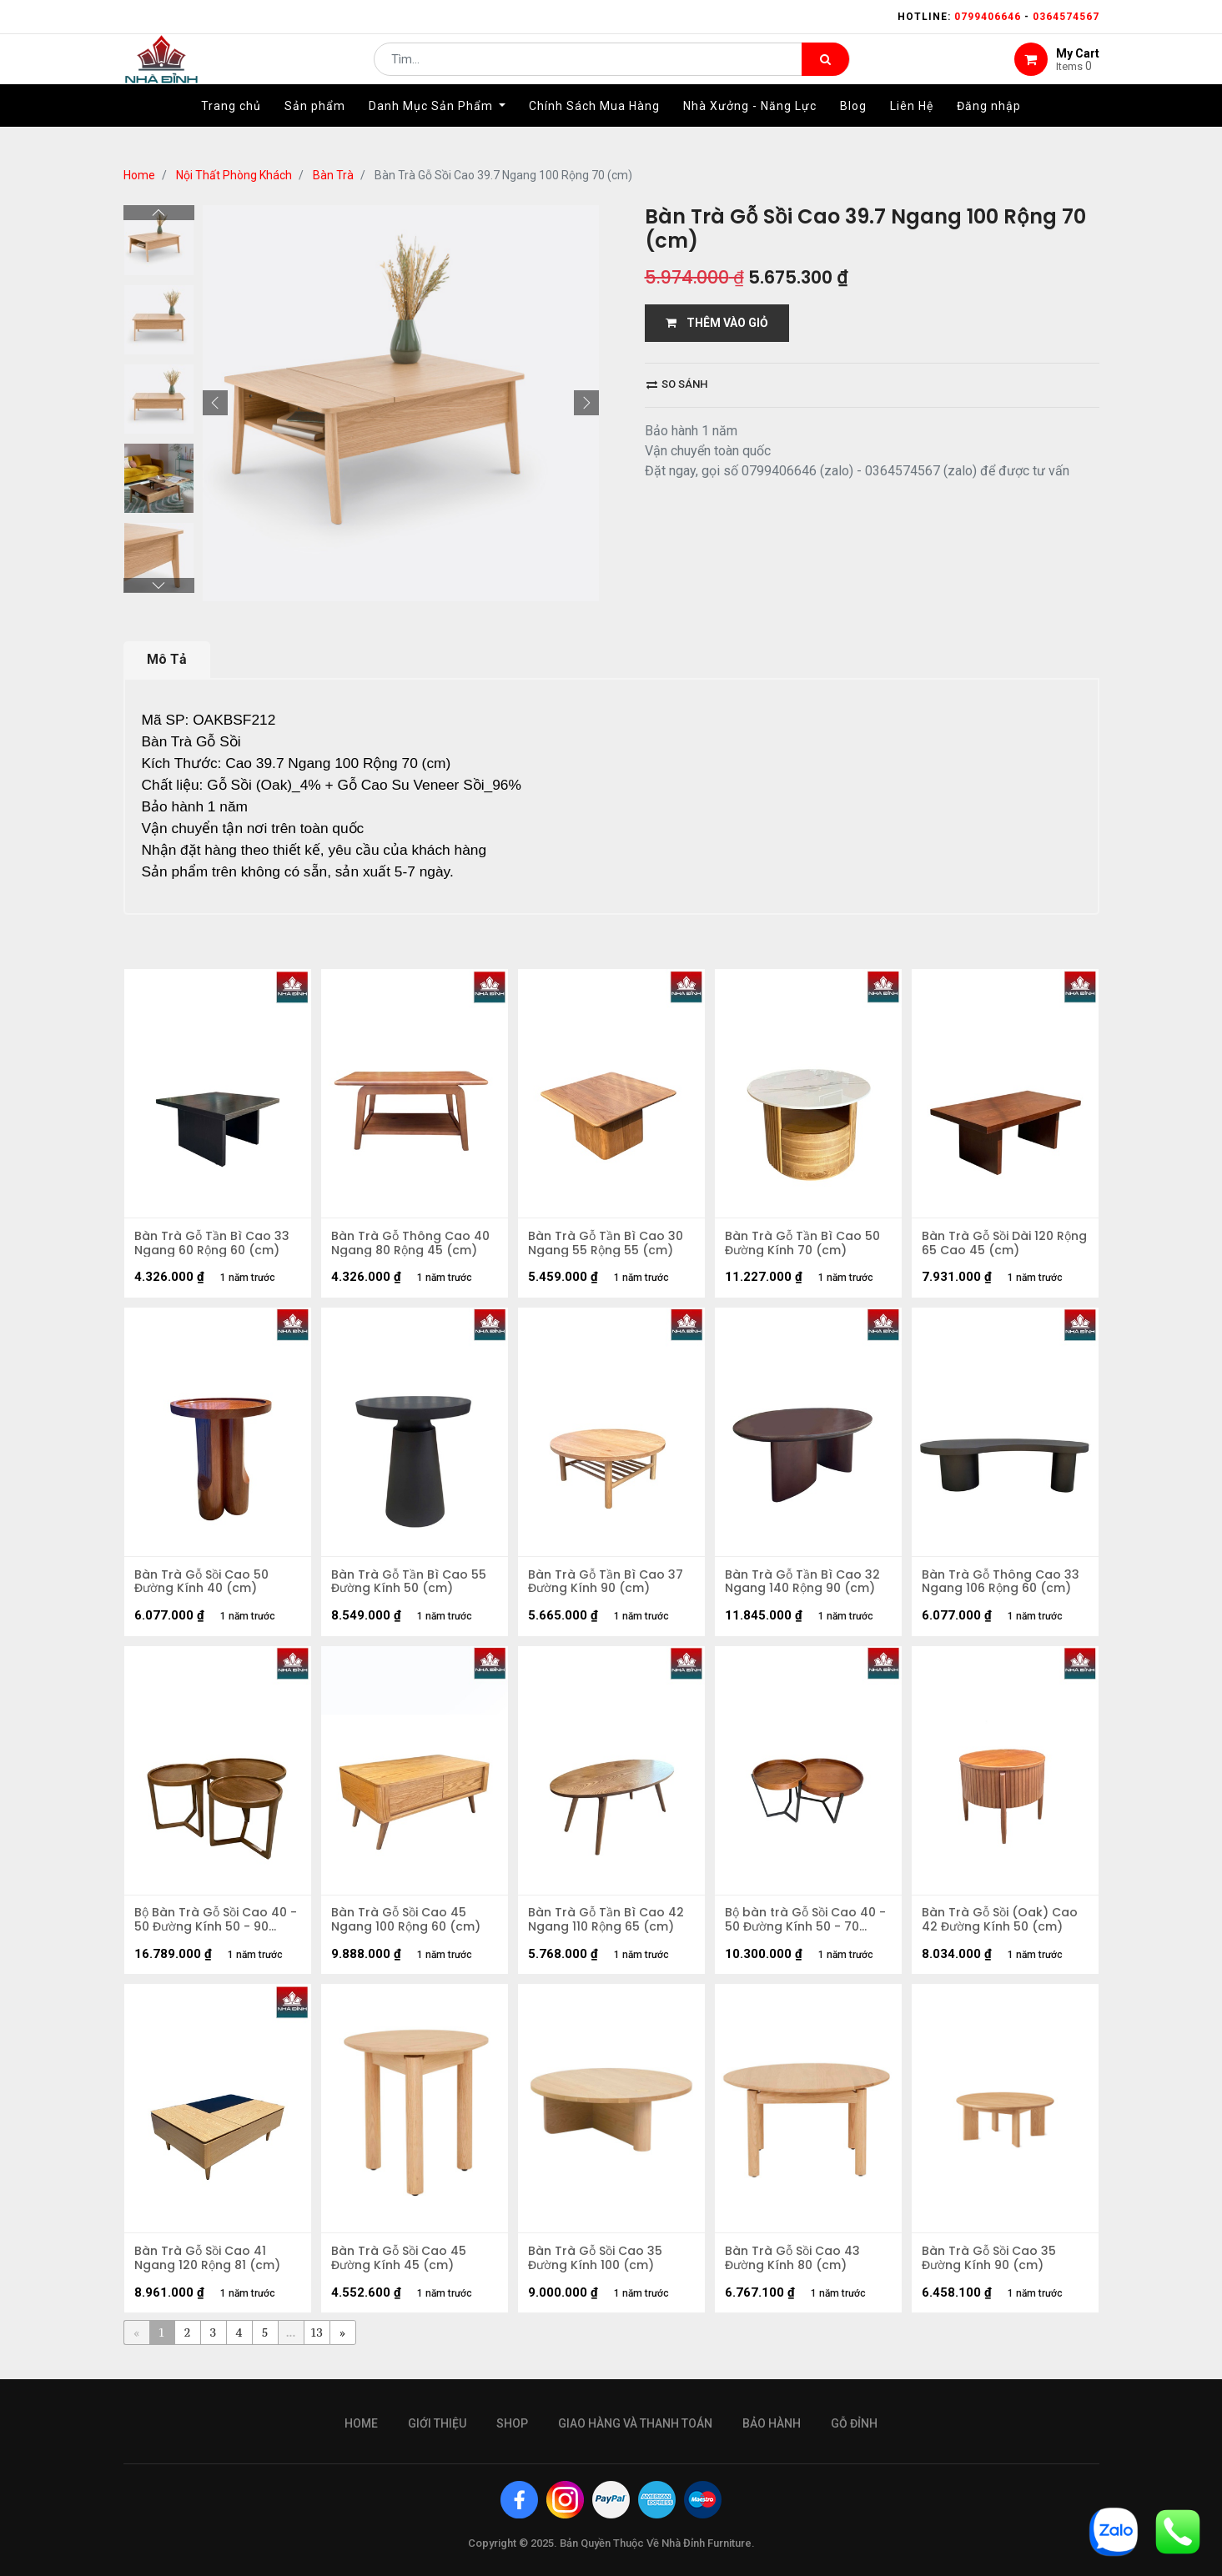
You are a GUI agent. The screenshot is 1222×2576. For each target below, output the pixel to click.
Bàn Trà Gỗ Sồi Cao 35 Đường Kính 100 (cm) (598, 2271)
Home (139, 175)
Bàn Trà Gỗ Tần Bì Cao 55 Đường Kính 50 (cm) (411, 1587)
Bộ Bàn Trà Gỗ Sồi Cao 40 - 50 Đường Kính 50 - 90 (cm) (213, 1929)
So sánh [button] (676, 384)
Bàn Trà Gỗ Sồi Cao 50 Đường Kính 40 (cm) (204, 1587)
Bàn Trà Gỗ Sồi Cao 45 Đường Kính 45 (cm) (401, 2271)
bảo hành (771, 2423)
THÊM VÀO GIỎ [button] (717, 322)
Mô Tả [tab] (167, 659)
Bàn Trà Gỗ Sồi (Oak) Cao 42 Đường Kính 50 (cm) (1002, 1929)
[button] (215, 402)
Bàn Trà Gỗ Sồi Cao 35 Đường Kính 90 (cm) (991, 2271)
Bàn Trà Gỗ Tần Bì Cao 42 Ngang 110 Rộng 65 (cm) (608, 1929)
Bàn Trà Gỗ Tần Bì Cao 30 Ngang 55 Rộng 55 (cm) (608, 1245)
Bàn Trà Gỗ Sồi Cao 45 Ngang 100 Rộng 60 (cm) (408, 1929)
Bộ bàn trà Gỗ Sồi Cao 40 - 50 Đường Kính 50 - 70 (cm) (807, 1929)
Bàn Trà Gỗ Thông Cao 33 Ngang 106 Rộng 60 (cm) (1003, 1587)
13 (316, 2346)
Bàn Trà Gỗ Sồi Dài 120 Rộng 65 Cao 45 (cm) (990, 1245)
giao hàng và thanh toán (635, 2423)
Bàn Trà (333, 175)
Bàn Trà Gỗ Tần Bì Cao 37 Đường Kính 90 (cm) (608, 1587)
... (290, 2346)
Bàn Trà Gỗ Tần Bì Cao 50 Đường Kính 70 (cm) (805, 1245)
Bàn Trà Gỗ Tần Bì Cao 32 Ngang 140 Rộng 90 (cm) (805, 1587)
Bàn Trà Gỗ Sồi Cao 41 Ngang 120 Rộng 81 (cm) (210, 2271)
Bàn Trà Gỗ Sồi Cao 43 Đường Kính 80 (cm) (794, 2271)
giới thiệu (437, 2423)
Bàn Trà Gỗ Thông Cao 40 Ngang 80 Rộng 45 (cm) (413, 1245)
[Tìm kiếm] (825, 71)
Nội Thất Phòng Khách (234, 175)
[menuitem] (231, 131)
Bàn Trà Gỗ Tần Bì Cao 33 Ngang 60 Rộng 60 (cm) (214, 1245)
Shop (512, 2423)
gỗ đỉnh (854, 2423)
